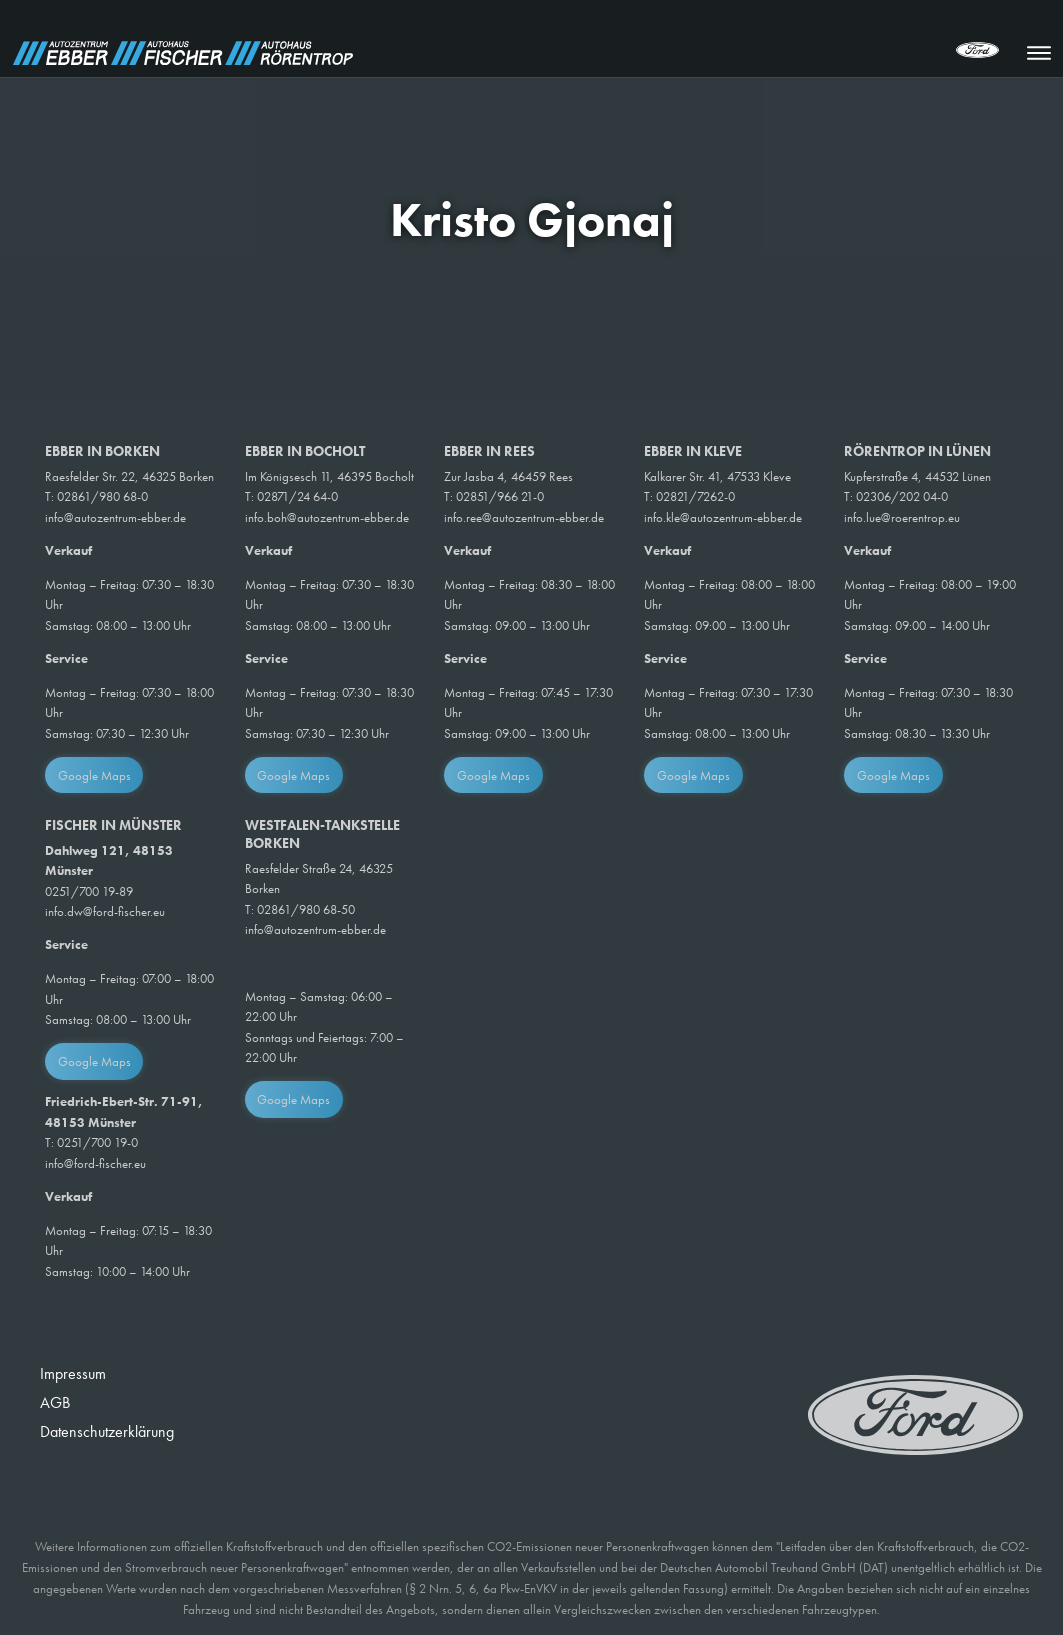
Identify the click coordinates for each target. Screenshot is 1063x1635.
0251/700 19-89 (89, 891)
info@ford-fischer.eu (95, 1163)
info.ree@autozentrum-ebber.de (524, 517)
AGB (55, 1402)
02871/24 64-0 (297, 496)
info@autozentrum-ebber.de (115, 517)
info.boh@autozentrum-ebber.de (327, 517)
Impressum (73, 1373)
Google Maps (94, 775)
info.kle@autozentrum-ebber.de (723, 517)
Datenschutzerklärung (107, 1431)
